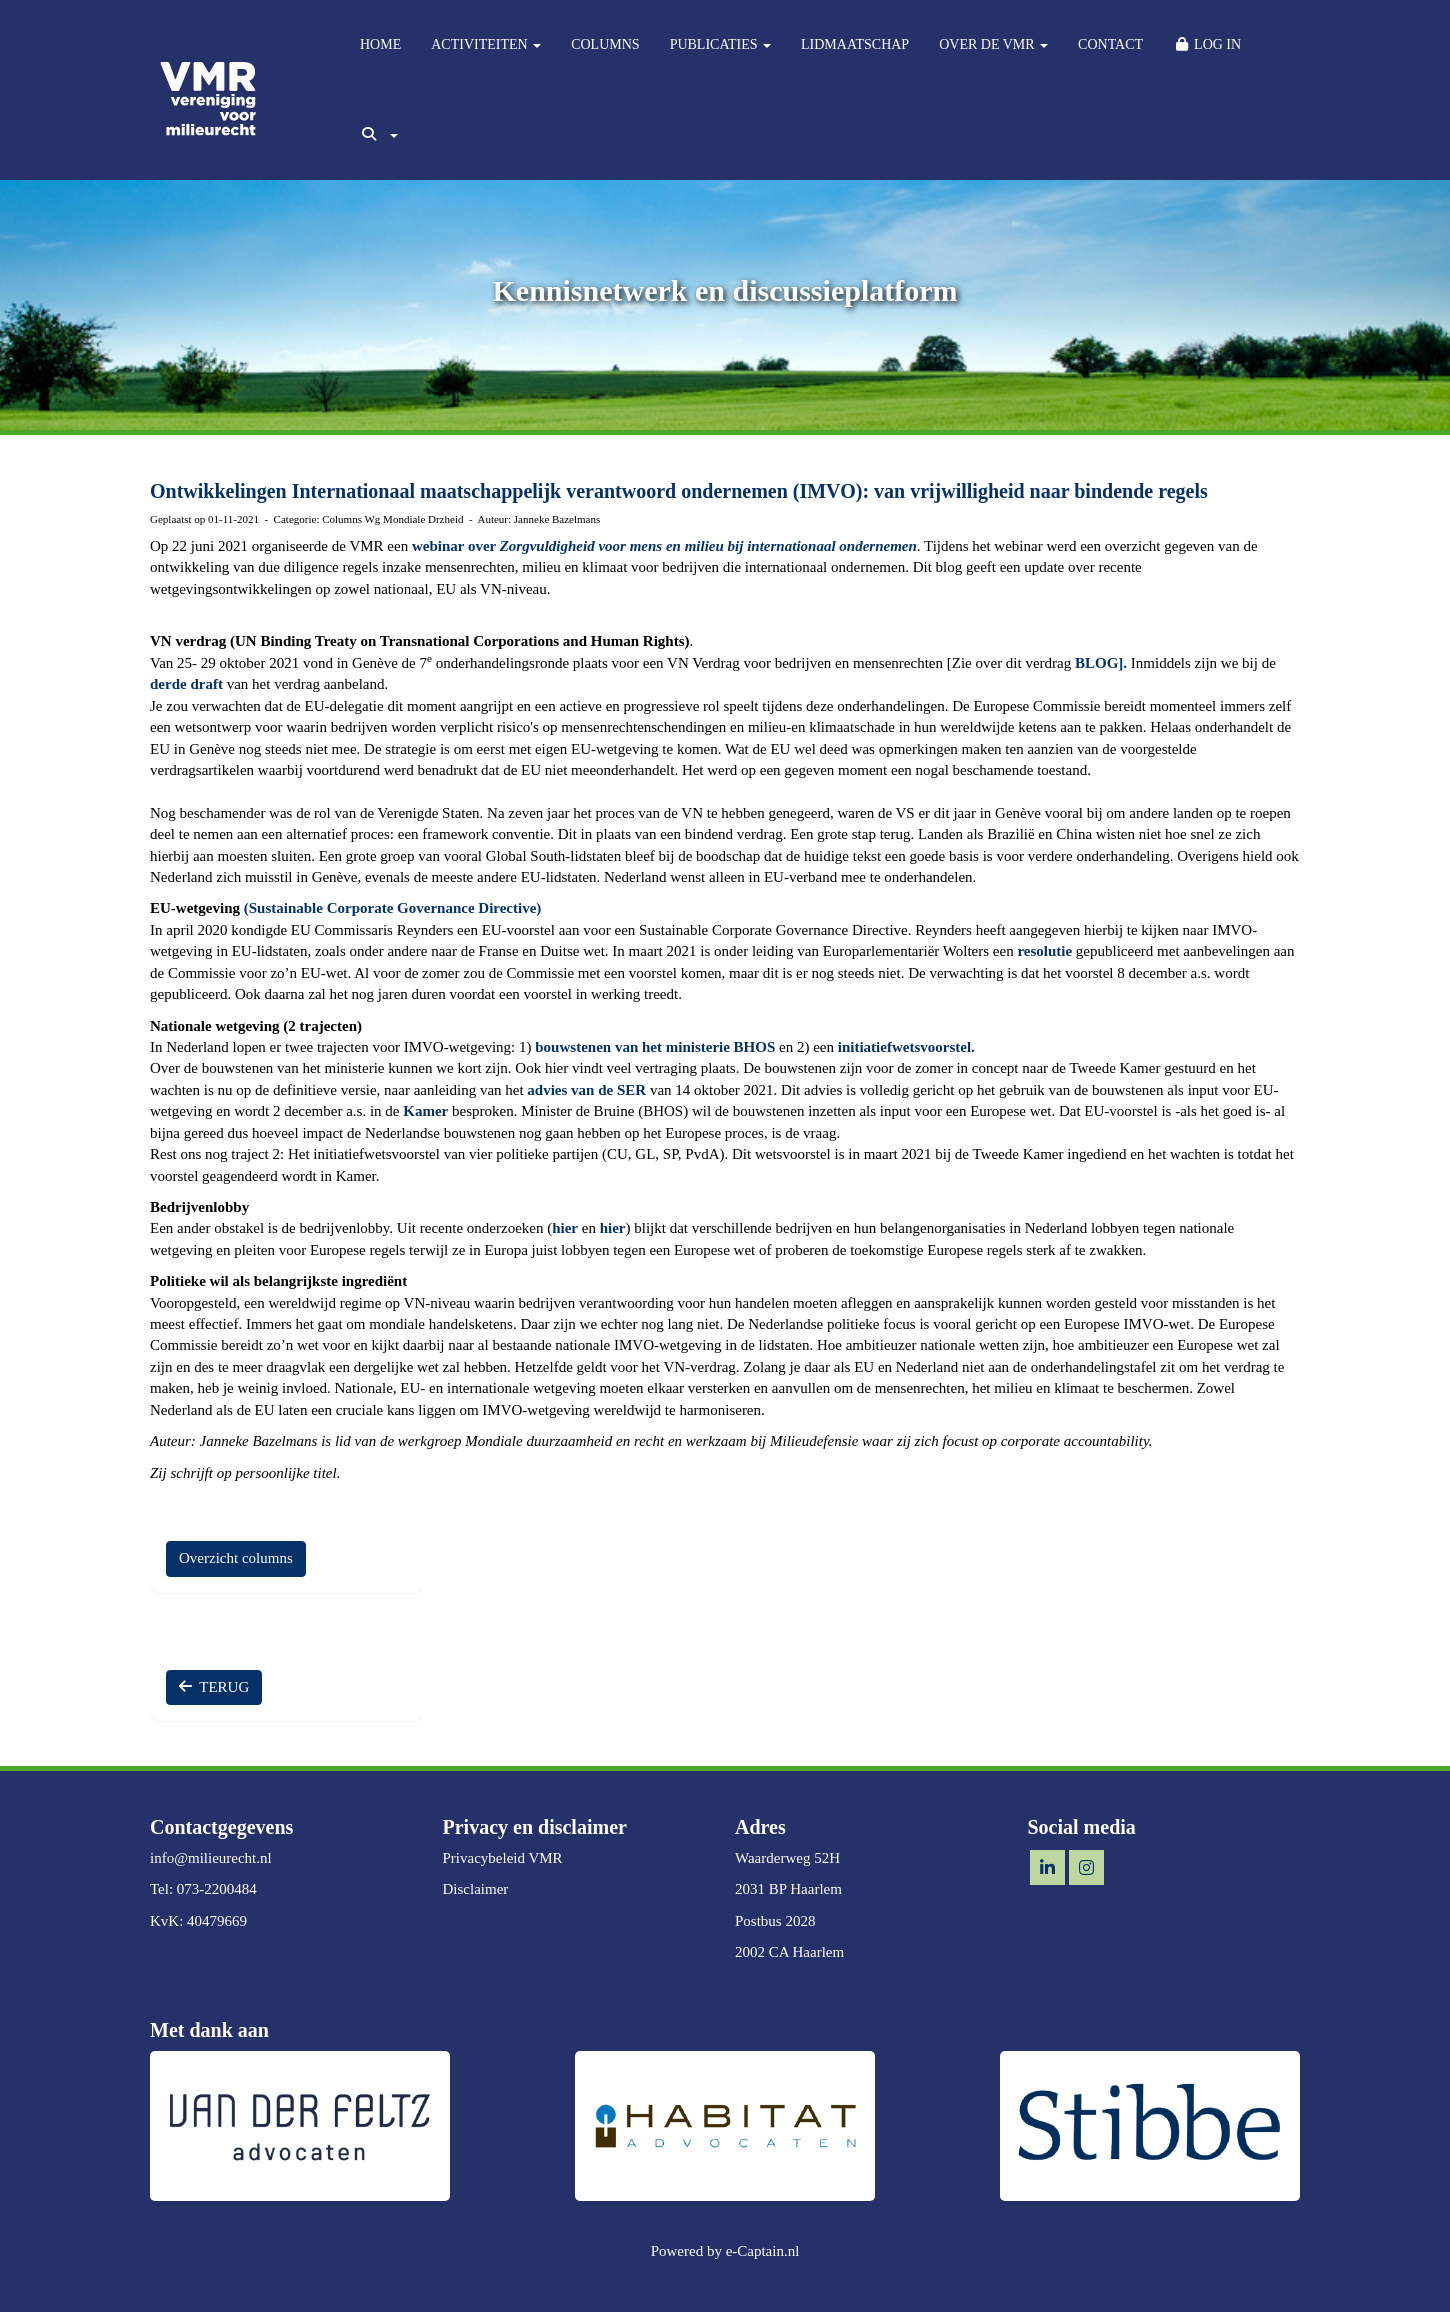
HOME (380, 44)
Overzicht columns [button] (236, 1558)
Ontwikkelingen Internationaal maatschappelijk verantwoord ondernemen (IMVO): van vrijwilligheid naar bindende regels (679, 491)
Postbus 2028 (775, 1921)
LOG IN (1207, 44)
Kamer (425, 1111)
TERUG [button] (214, 1687)
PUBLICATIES (720, 44)
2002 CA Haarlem (789, 1952)
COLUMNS (605, 44)
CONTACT (1110, 44)
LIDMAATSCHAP (855, 44)
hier (565, 1228)
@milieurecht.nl (211, 1858)
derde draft (186, 684)
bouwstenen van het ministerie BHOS (655, 1047)
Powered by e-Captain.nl (725, 2251)
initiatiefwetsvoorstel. (906, 1047)
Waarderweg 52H (787, 1858)
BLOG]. (1101, 663)
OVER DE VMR (993, 44)
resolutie (1044, 951)
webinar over (664, 546)
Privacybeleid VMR (503, 1858)
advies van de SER (586, 1090)
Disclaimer (476, 1889)
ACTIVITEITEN (486, 44)
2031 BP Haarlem (788, 1889)
